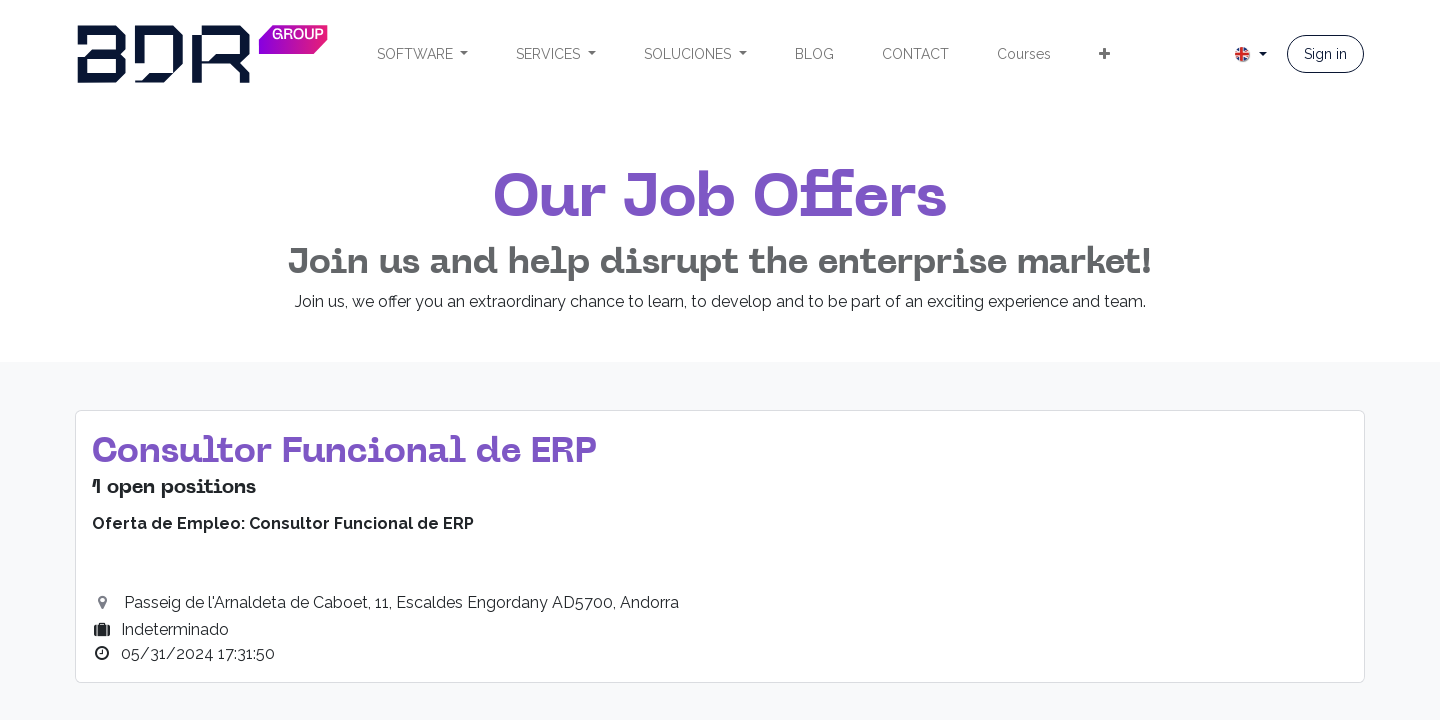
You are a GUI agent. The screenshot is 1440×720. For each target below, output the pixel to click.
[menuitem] (423, 54)
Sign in (1325, 54)
